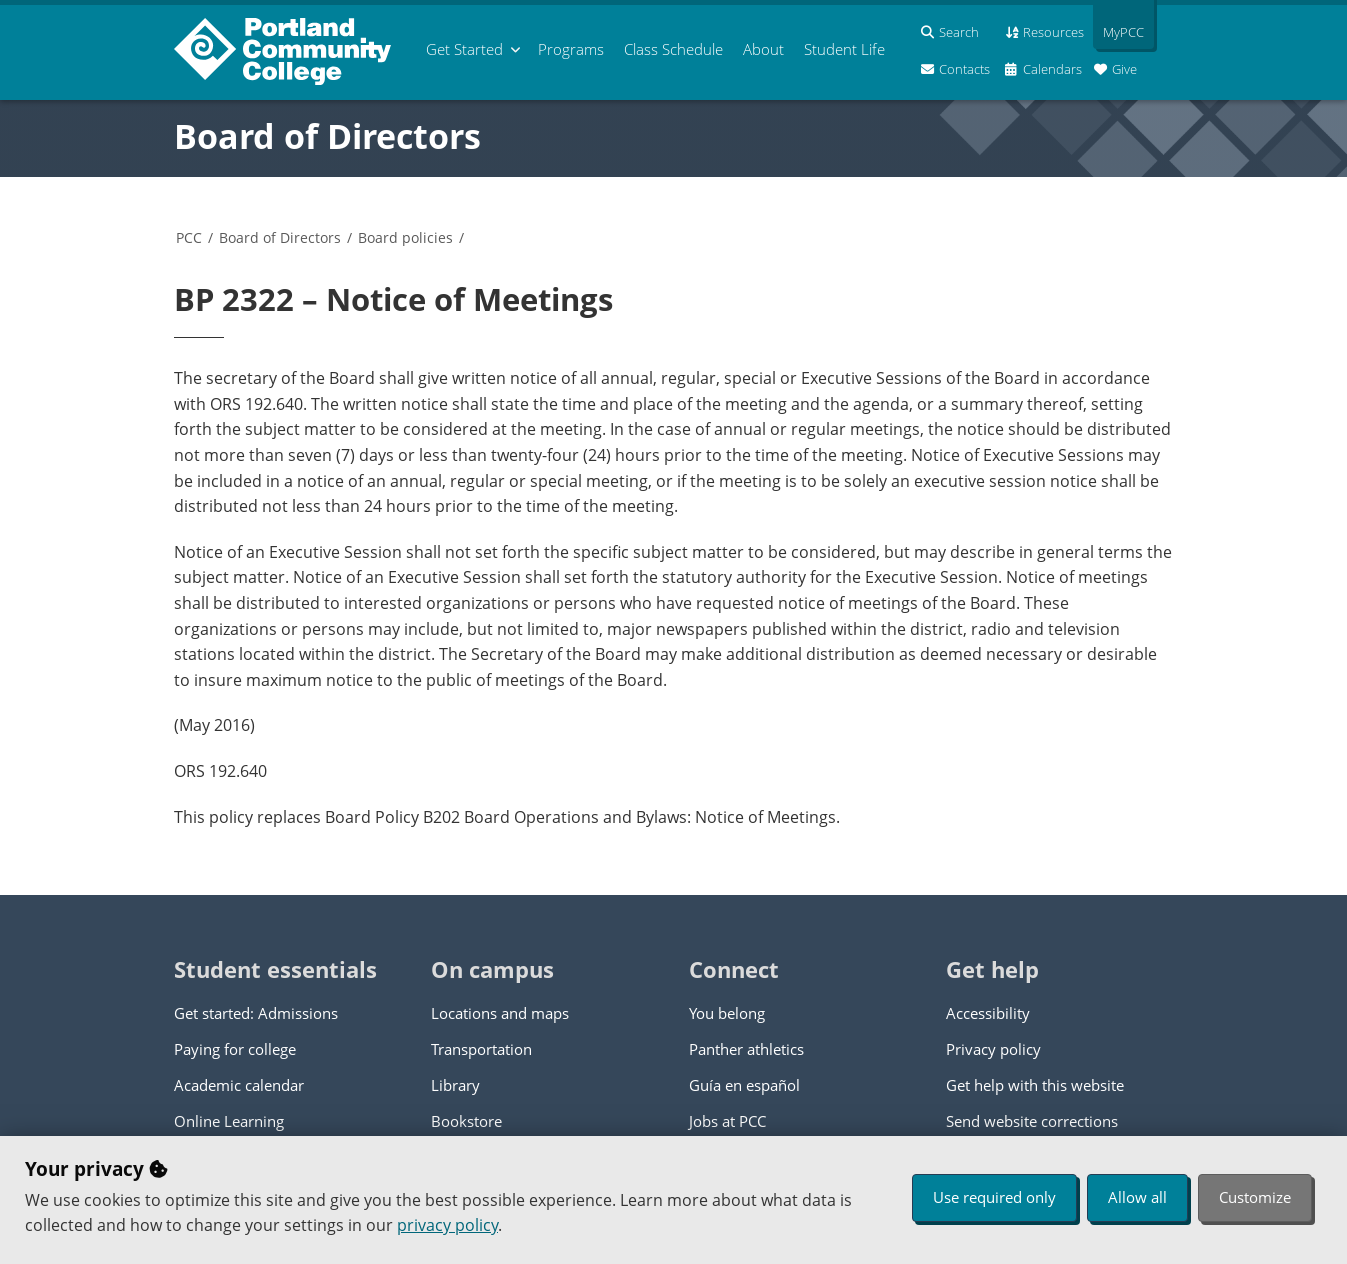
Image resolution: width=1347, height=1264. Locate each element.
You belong (727, 1013)
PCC (189, 237)
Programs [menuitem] (571, 49)
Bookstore (466, 1121)
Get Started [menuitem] (464, 49)
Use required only (994, 1197)
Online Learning (229, 1121)
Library (455, 1085)
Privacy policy (993, 1049)
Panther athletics (746, 1049)
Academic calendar (239, 1085)
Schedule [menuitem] (673, 49)
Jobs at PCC (727, 1121)
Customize (1255, 1197)
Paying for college (235, 1049)
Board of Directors (327, 136)
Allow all (1137, 1197)
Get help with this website (1035, 1085)
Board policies (405, 237)
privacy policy (447, 1225)
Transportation (481, 1049)
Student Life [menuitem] (844, 49)
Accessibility (988, 1013)
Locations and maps (500, 1013)
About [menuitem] (763, 49)
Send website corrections (1032, 1121)
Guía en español (744, 1085)
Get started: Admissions (256, 1013)
